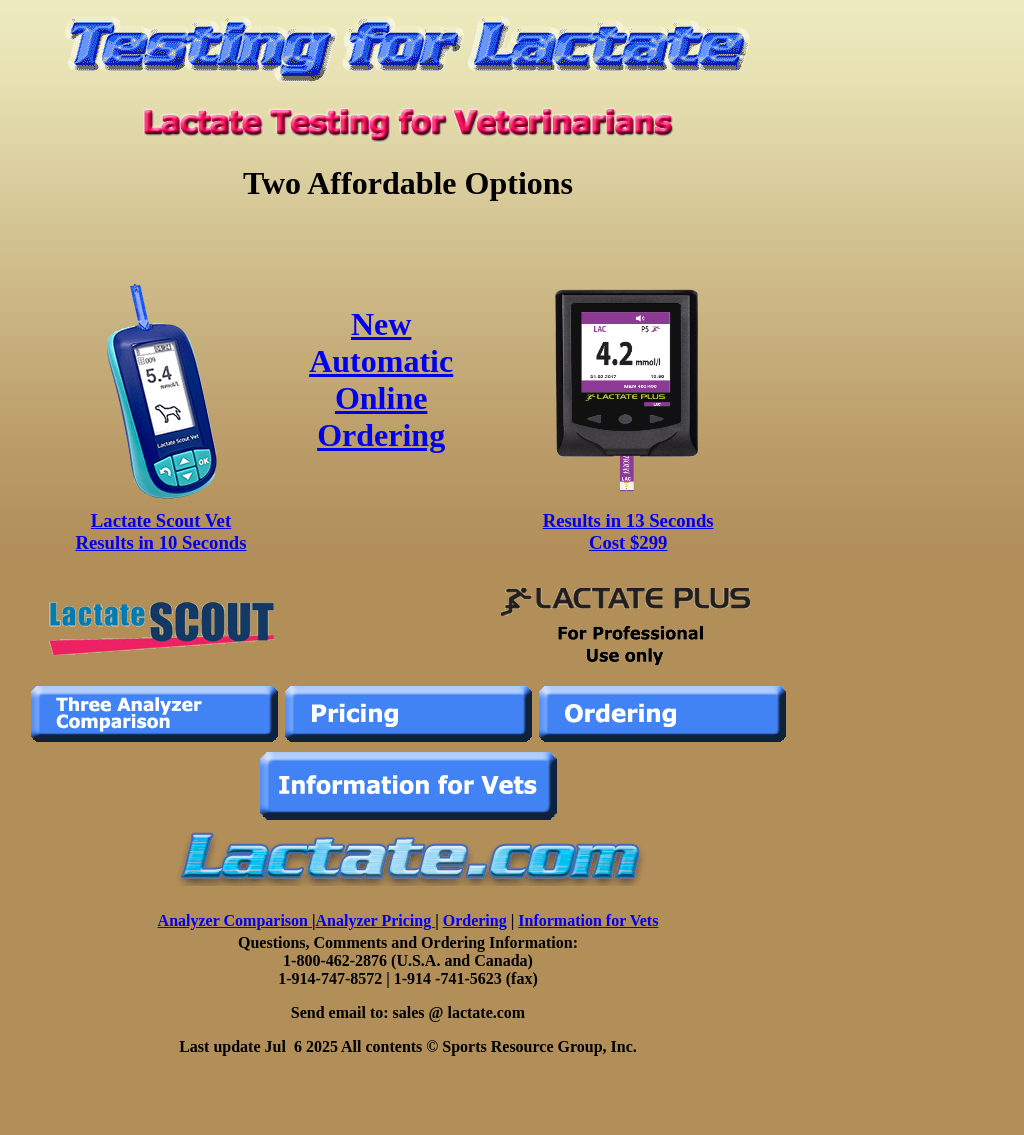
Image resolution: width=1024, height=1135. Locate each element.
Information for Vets (588, 920)
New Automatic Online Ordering (381, 379)
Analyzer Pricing (376, 920)
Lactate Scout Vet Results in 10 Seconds (161, 531)
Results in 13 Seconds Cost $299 (628, 531)
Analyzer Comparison (235, 920)
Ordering (475, 920)
